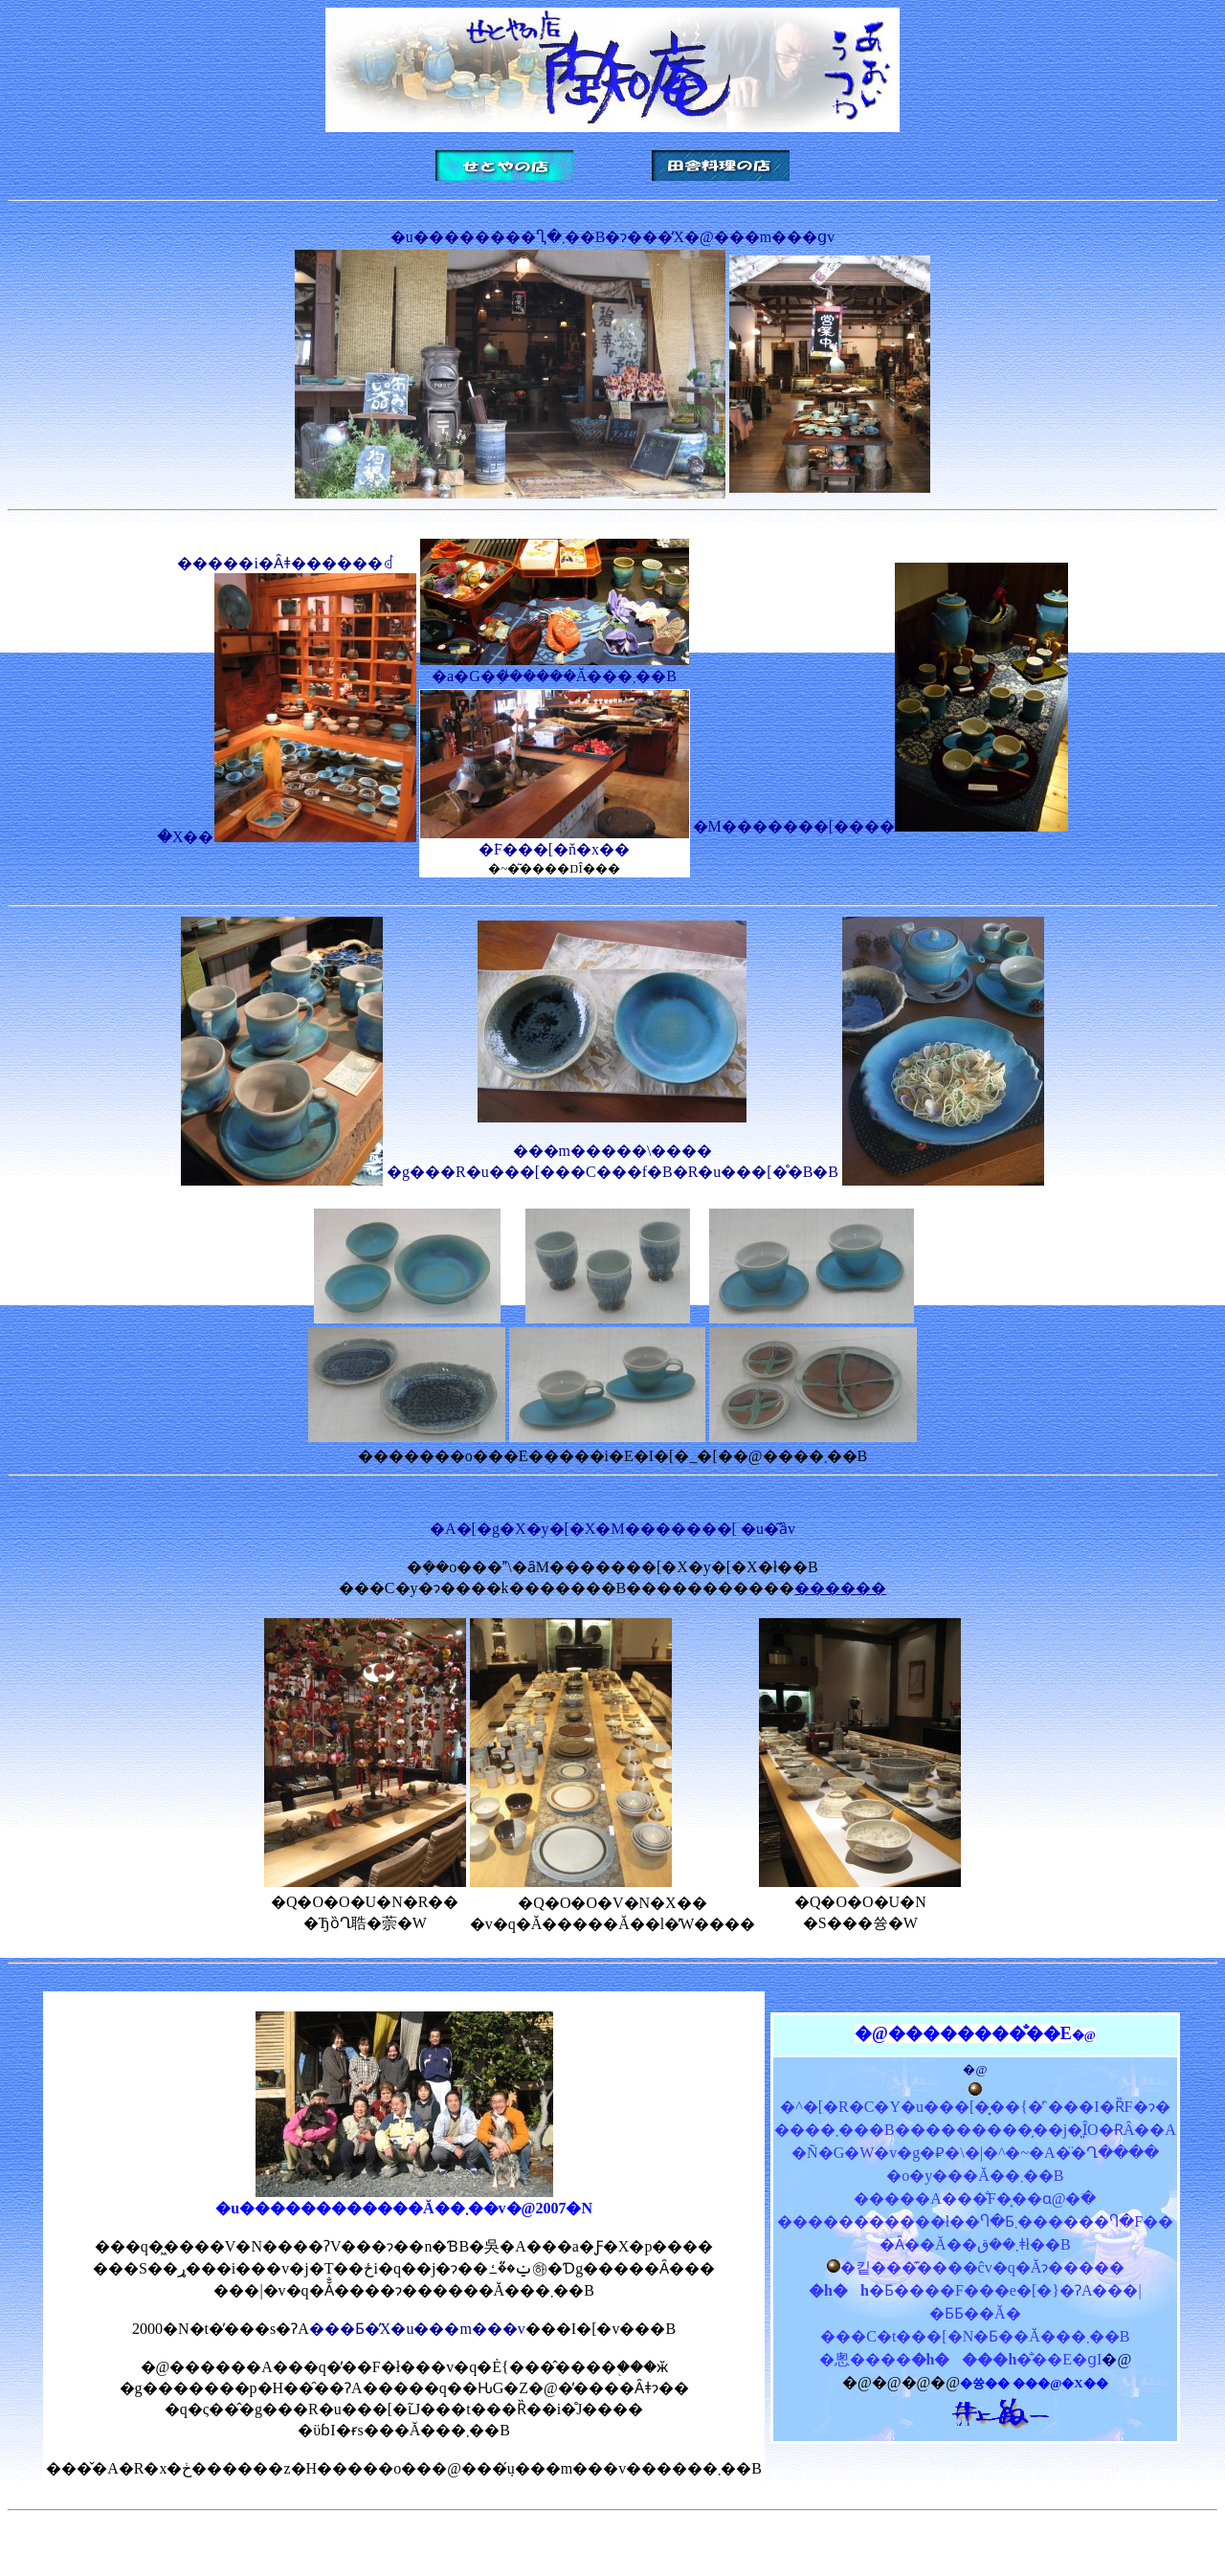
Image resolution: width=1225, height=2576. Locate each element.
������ (840, 1588)
